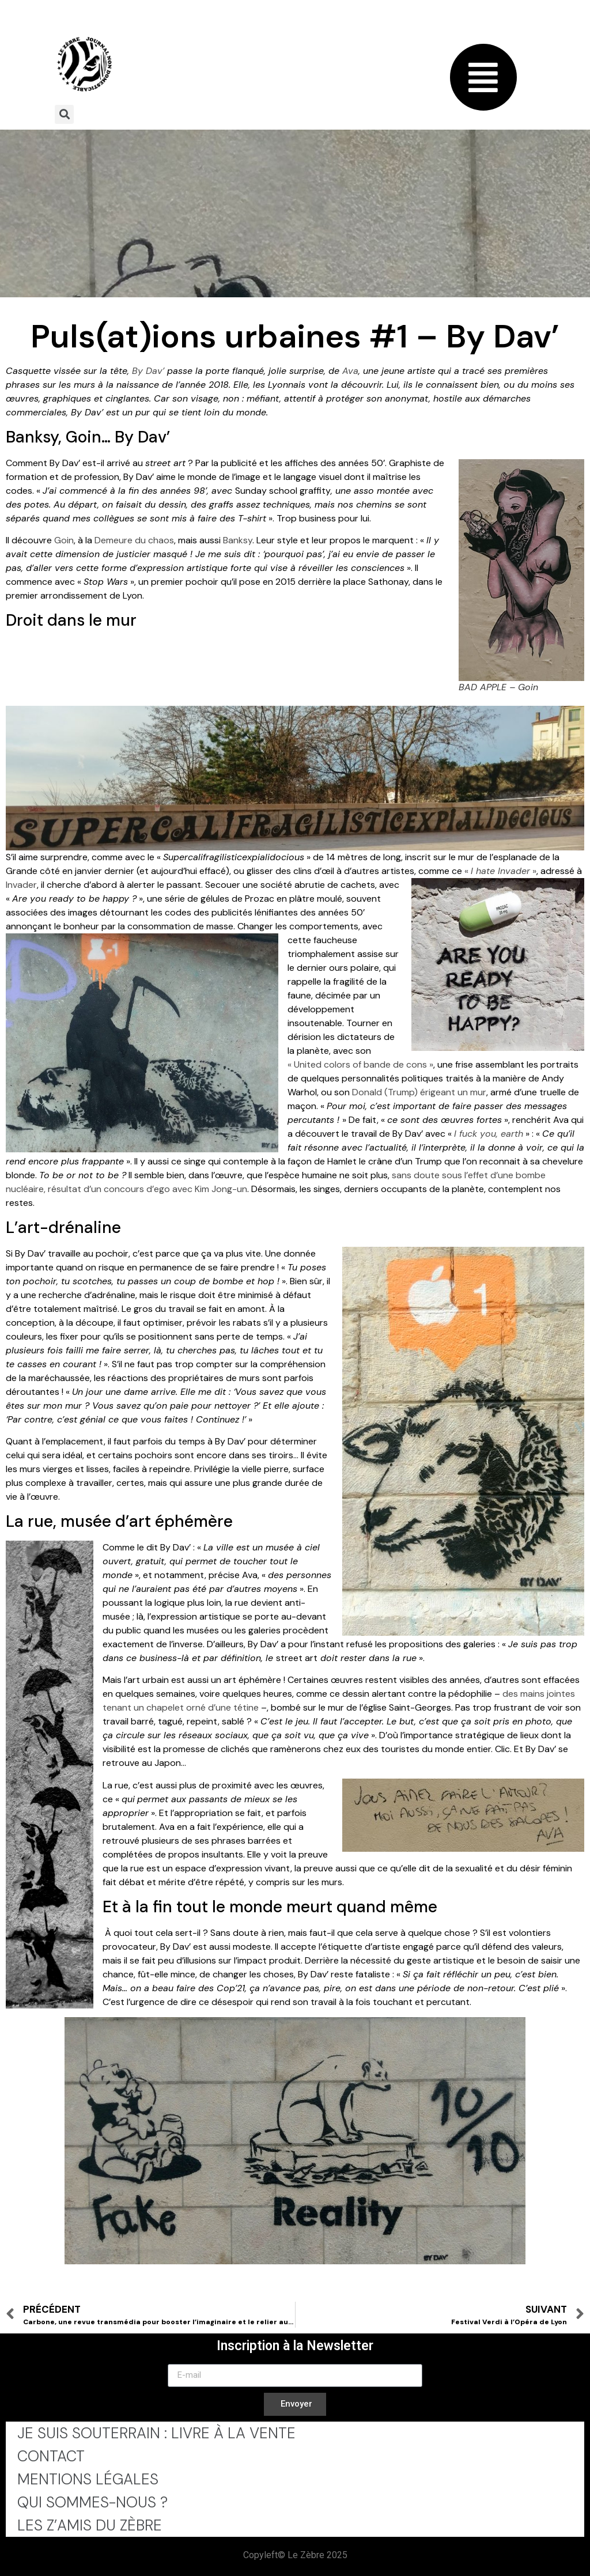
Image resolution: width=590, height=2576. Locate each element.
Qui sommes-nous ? (92, 2502)
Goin (64, 540)
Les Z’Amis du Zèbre (89, 2525)
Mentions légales (87, 2479)
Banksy (237, 540)
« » (500, 871)
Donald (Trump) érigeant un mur (419, 1092)
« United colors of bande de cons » (360, 1064)
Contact (51, 2456)
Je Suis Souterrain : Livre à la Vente (156, 2433)
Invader (21, 885)
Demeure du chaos (134, 540)
